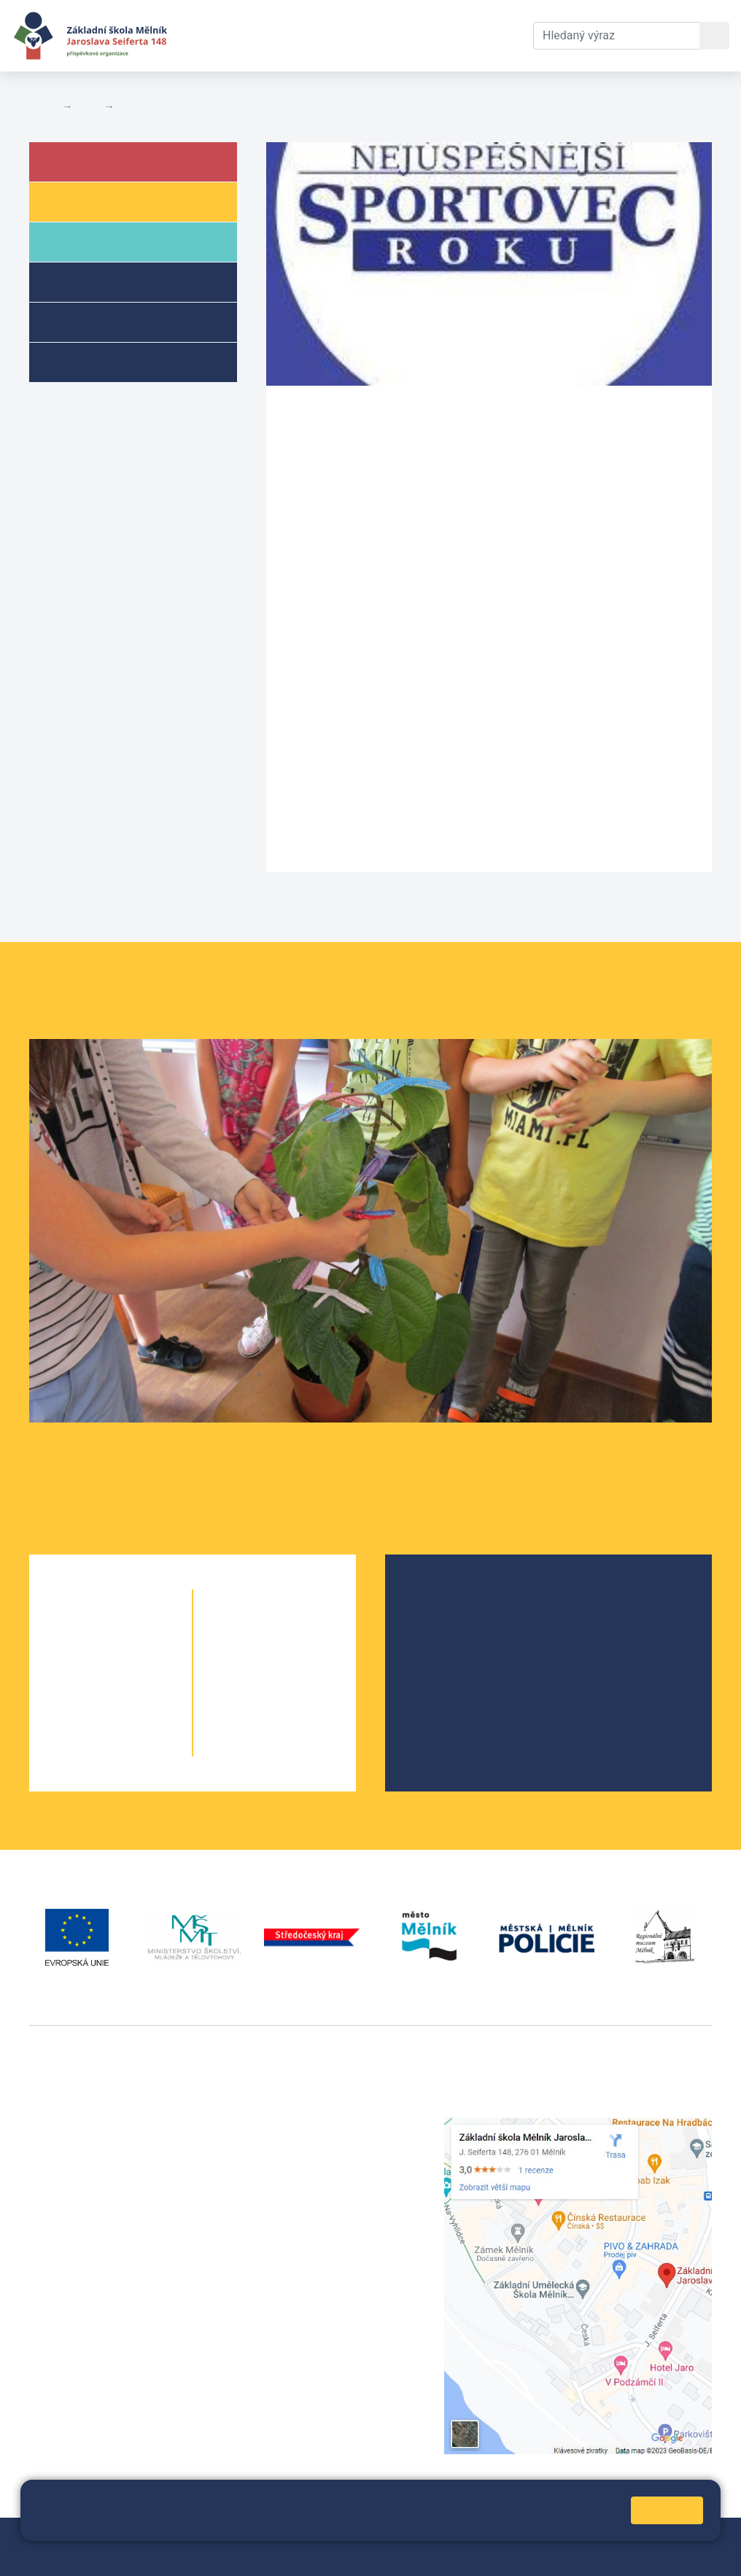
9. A (248, 1718)
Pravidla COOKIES (213, 2555)
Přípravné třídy (111, 321)
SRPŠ (434, 1691)
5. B (137, 1747)
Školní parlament (464, 1668)
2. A (84, 1660)
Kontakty (482, 35)
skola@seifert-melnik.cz (330, 2178)
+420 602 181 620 (77, 2325)
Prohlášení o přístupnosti (94, 2555)
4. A (84, 1718)
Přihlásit (402, 2538)
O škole (439, 1598)
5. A (84, 1747)
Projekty (442, 1644)
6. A (248, 1631)
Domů (42, 106)
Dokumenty (405, 35)
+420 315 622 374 (314, 2126)
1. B (137, 1631)
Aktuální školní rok (295, 35)
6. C (300, 1631)
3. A (84, 1689)
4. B (137, 1718)
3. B (137, 1689)
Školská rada (454, 1621)
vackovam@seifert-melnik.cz (105, 2342)
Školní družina (110, 281)
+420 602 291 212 (314, 2143)
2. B (137, 1660)
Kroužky (90, 361)
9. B (301, 1718)
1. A (84, 1631)
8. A (248, 1689)
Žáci (79, 201)
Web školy (685, 2538)
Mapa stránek (337, 2538)
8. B (301, 1689)
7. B (301, 1660)
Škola (86, 161)
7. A (248, 1660)
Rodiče (89, 241)
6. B (275, 1631)
